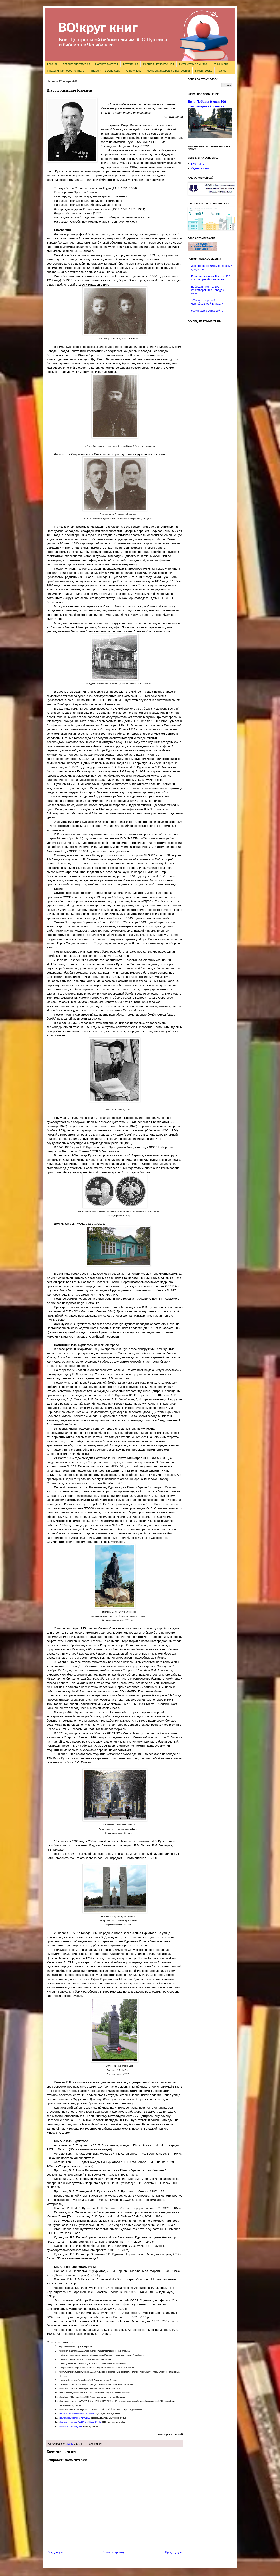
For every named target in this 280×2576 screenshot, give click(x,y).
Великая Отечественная (158, 63)
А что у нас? (133, 70)
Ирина (69, 2443)
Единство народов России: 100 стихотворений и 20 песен (210, 278)
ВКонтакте (197, 163)
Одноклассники (201, 168)
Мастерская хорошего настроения (168, 70)
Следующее (55, 2552)
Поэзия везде (203, 70)
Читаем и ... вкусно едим (105, 70)
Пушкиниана (220, 63)
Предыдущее (173, 2552)
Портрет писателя (106, 63)
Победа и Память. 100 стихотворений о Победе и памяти (208, 290)
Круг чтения (130, 63)
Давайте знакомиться (76, 63)
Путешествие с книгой (193, 63)
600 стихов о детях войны (207, 310)
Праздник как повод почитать (65, 70)
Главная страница (114, 2552)
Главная (52, 63)
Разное (221, 70)
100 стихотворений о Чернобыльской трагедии (207, 302)
